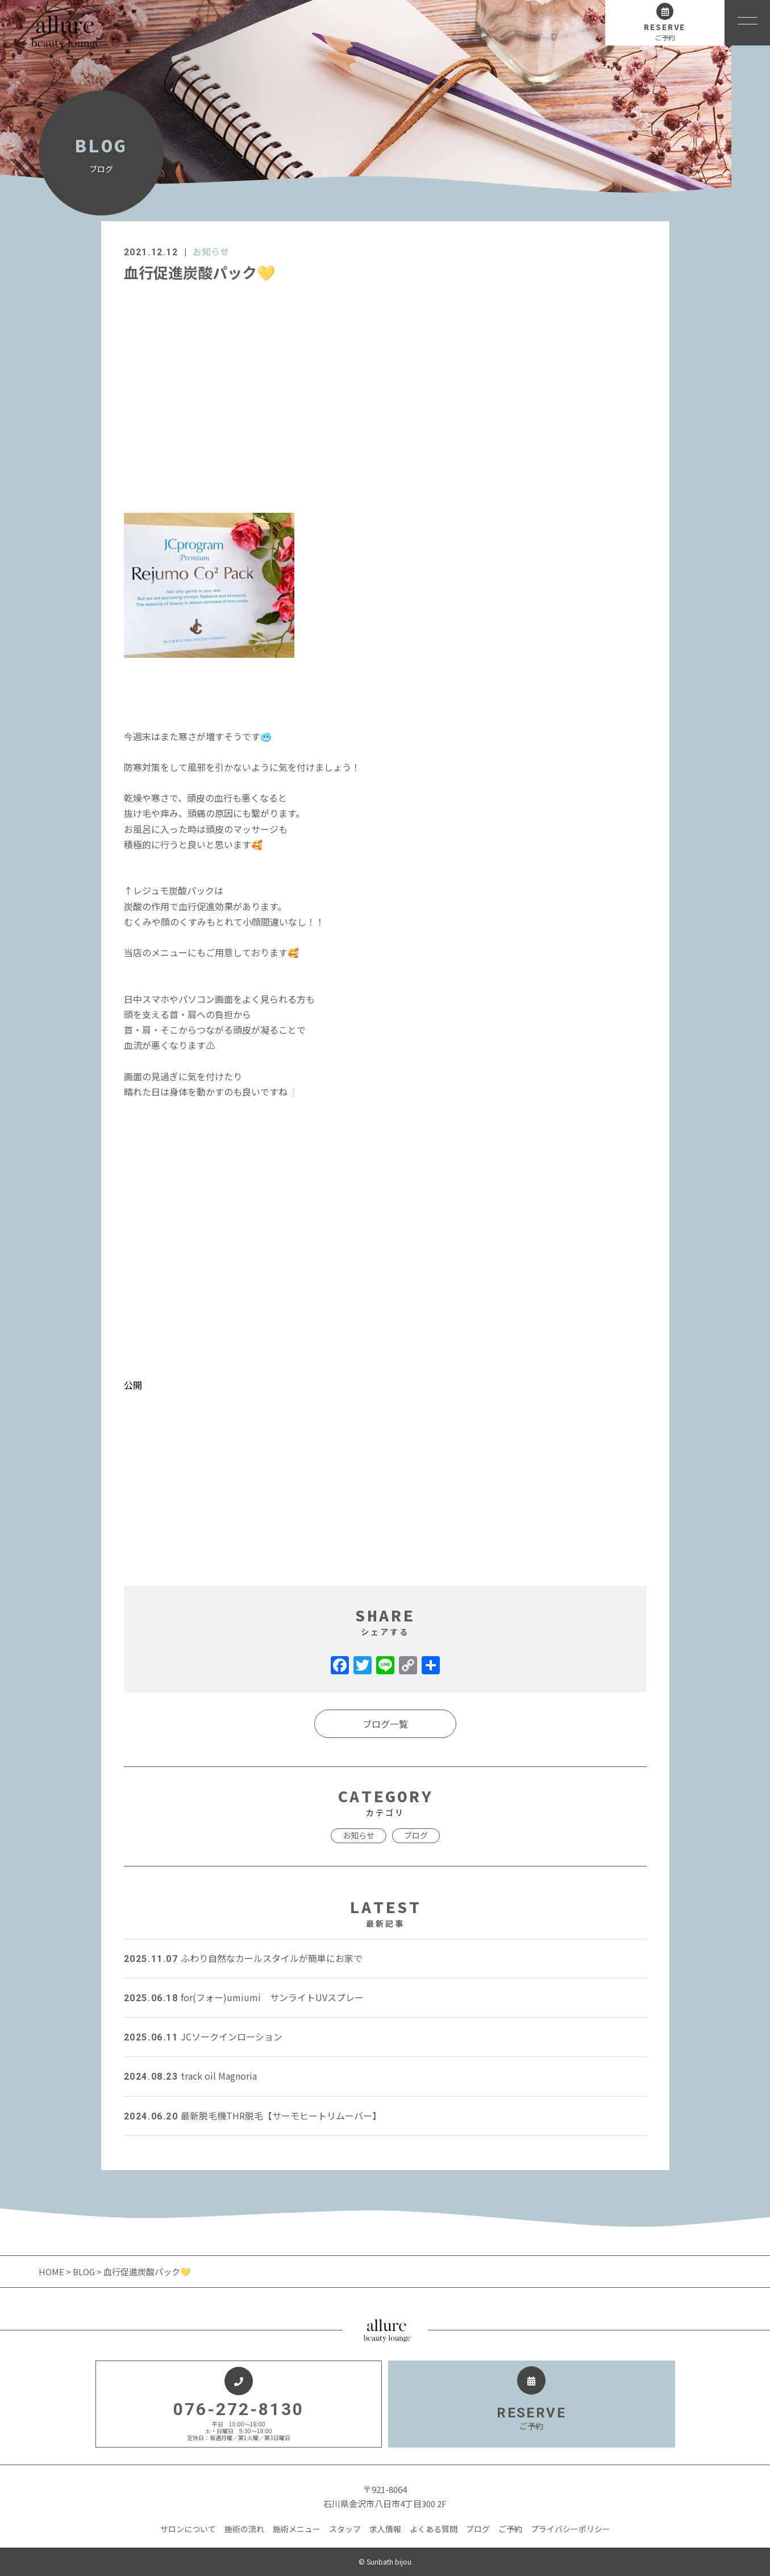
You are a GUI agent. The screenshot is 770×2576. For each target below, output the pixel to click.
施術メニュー (297, 2528)
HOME (52, 2272)
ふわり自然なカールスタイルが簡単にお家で (243, 1958)
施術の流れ (244, 2528)
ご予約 (510, 2528)
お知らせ (211, 251)
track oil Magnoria (190, 2076)
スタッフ (345, 2528)
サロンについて (188, 2528)
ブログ (416, 1835)
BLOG (84, 2272)
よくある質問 (433, 2528)
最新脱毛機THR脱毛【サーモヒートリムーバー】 (252, 2115)
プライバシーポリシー (570, 2528)
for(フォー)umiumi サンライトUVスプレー (244, 1997)
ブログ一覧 (385, 1724)
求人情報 (385, 2528)
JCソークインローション (203, 2036)
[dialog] (385, 929)
